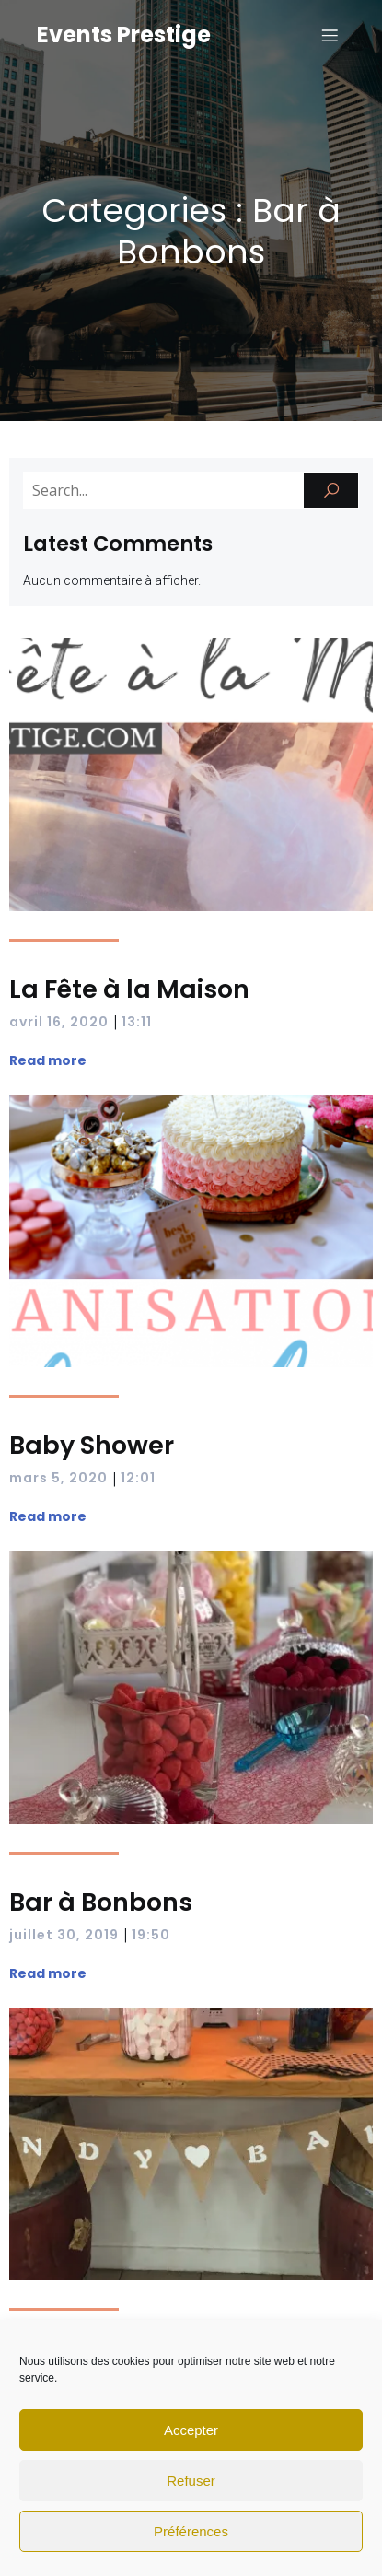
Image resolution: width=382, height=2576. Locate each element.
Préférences (191, 2531)
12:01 (138, 1478)
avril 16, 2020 (59, 1022)
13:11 (137, 1022)
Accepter (191, 2430)
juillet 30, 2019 (64, 1935)
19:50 (151, 1935)
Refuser (191, 2480)
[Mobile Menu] (329, 35)
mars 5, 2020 (58, 1478)
